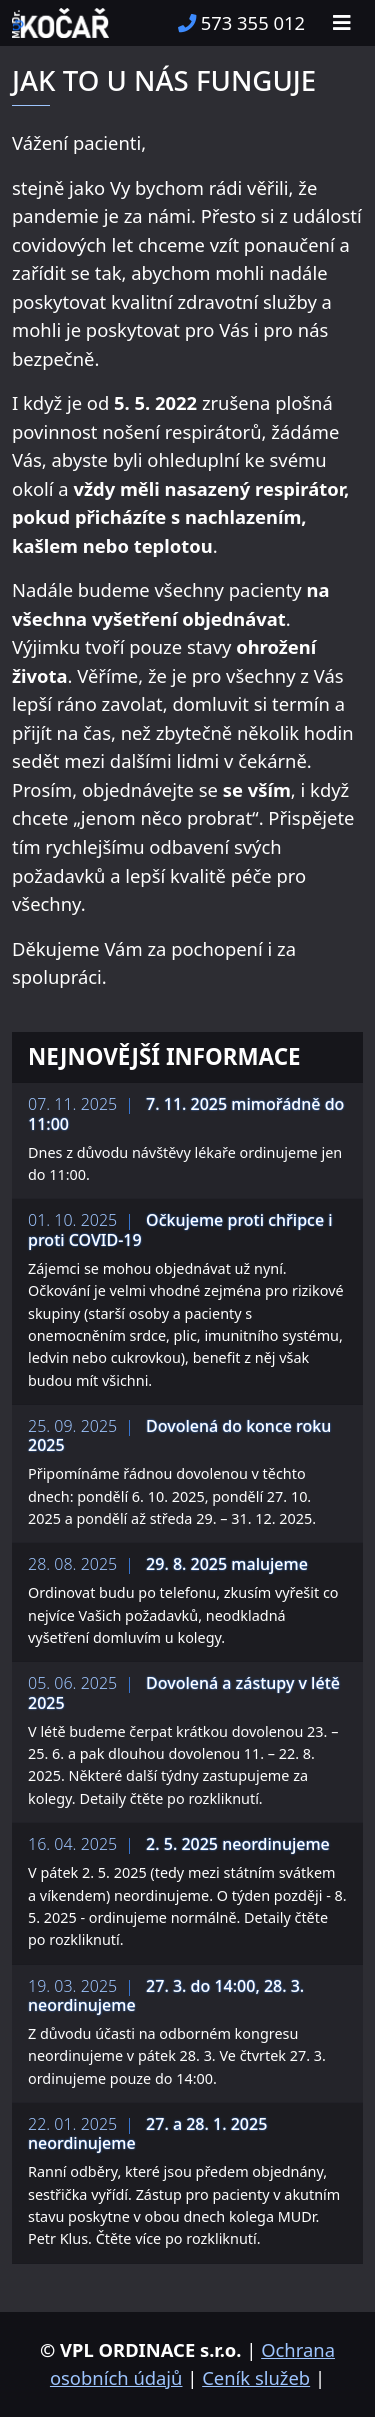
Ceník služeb (256, 2377)
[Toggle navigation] (342, 23)
